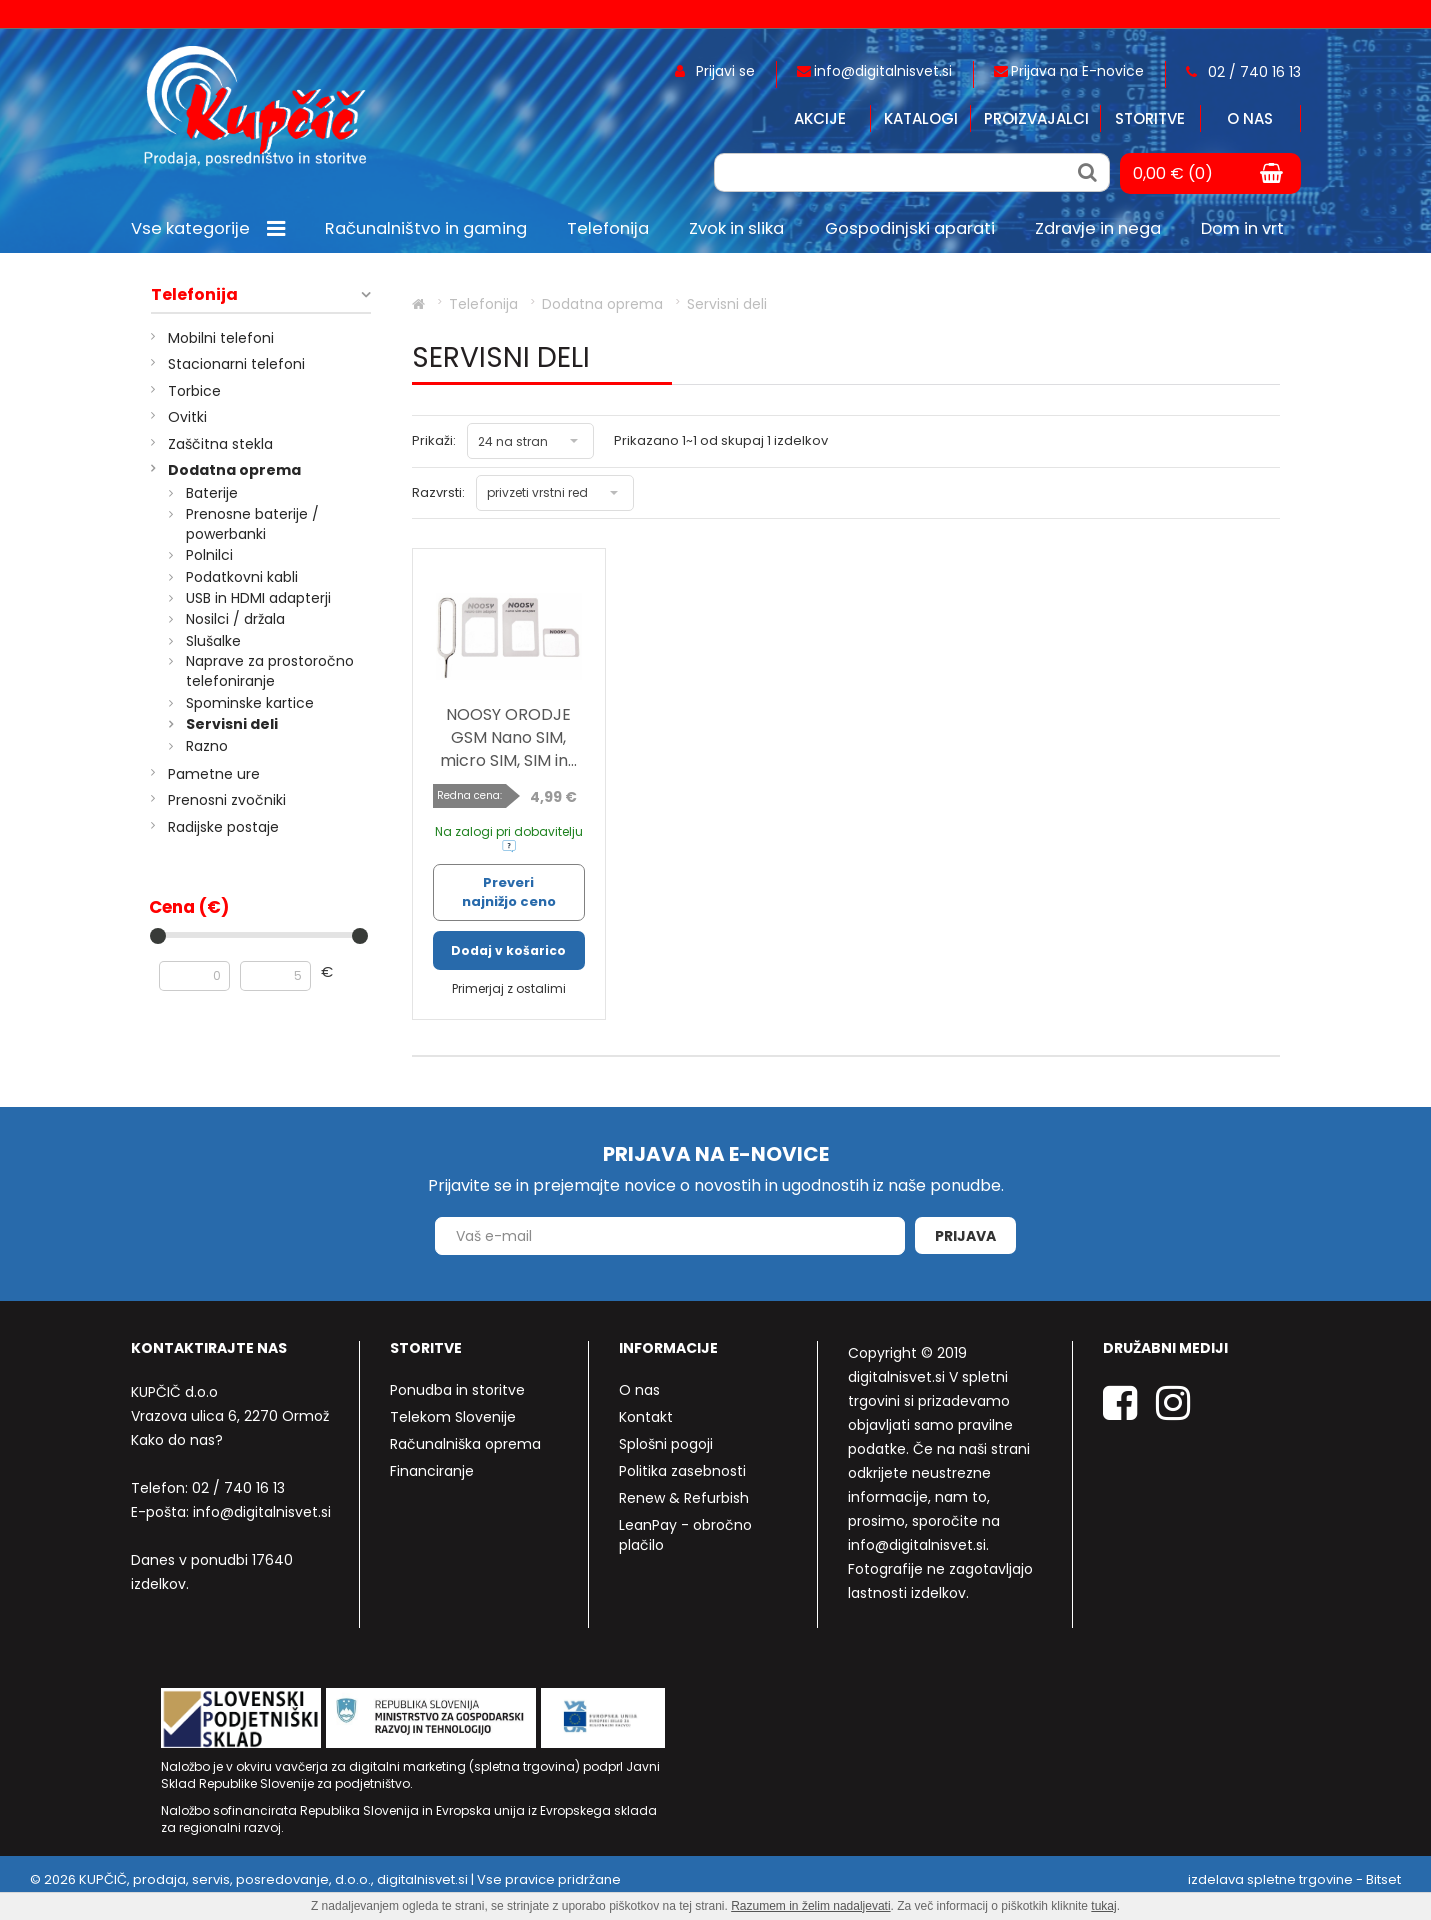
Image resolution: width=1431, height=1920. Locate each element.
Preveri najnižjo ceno (509, 892)
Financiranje (432, 1471)
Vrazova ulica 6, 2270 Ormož (230, 1416)
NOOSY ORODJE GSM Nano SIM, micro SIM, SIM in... (508, 737)
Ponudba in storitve (457, 1390)
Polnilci (209, 555)
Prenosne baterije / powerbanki (252, 524)
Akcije (820, 118)
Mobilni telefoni (221, 338)
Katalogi (921, 118)
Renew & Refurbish (684, 1498)
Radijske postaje (223, 827)
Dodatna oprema (234, 470)
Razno (207, 746)
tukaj (1103, 1906)
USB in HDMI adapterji (258, 598)
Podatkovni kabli (242, 577)
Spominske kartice (250, 703)
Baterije (212, 493)
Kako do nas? (177, 1440)
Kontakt (646, 1417)
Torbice (194, 391)
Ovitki (187, 417)
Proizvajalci (1036, 118)
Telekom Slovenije (453, 1417)
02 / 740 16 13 (238, 1488)
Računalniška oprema (465, 1444)
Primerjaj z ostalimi (509, 988)
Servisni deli (232, 724)
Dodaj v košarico (508, 950)
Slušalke (213, 641)
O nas (1250, 118)
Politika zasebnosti (682, 1471)
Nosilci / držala (235, 619)
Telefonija (194, 295)
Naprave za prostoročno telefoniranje (270, 671)
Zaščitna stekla (220, 444)
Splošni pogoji (666, 1444)
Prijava (965, 1236)
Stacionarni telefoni (236, 364)
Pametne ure (214, 774)
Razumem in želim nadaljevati (810, 1906)
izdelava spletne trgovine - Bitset (1294, 1879)
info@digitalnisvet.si (262, 1512)
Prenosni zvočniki (227, 800)
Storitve (1150, 118)
